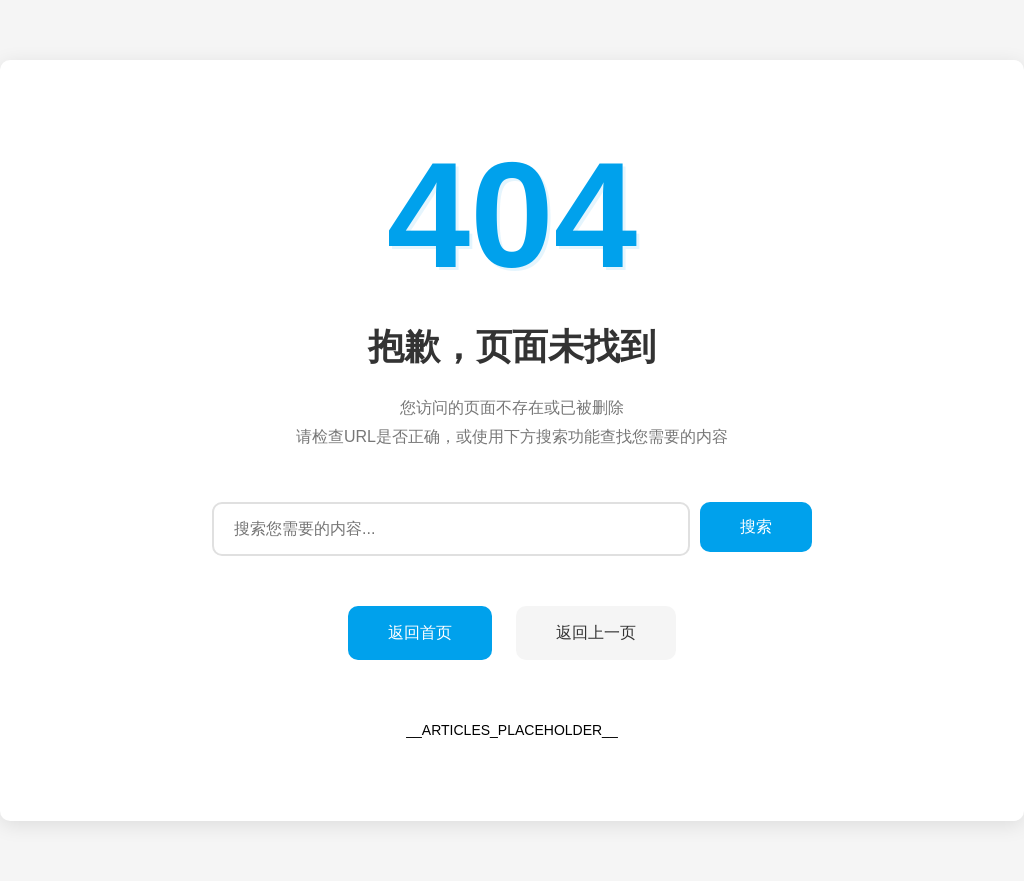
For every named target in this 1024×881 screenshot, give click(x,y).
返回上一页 (596, 632)
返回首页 (420, 632)
